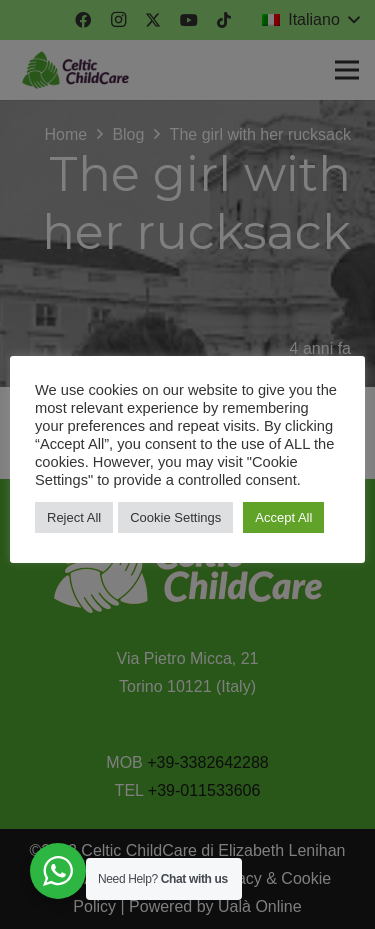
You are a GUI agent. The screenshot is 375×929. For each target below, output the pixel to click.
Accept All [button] (283, 517)
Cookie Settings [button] (175, 517)
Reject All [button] (74, 517)
